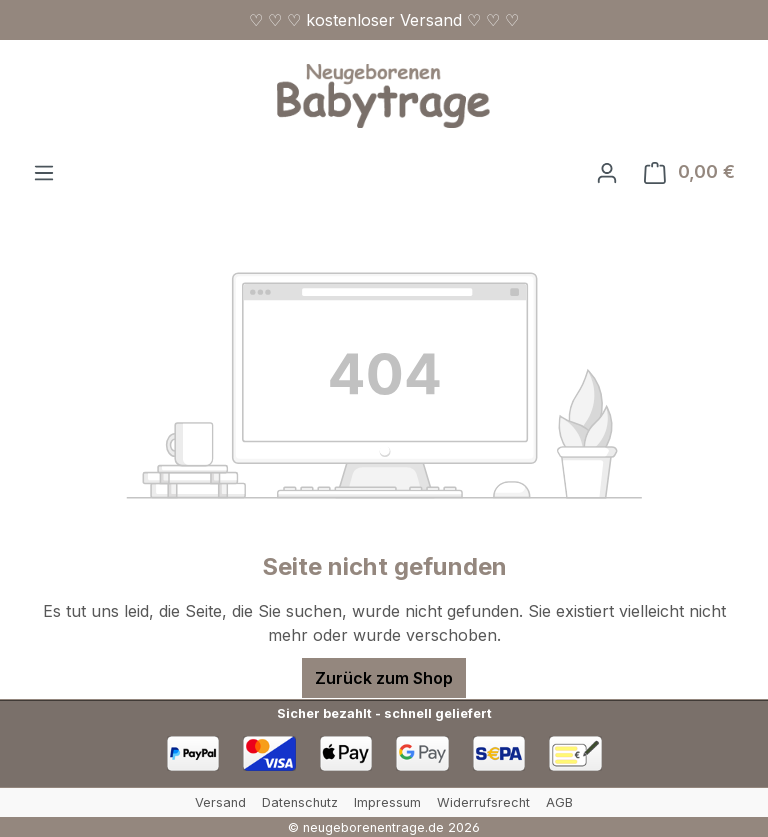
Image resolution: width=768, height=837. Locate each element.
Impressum (387, 802)
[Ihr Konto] (607, 172)
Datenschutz (300, 802)
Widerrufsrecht (483, 802)
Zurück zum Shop (384, 678)
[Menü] (44, 172)
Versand (220, 802)
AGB (559, 802)
